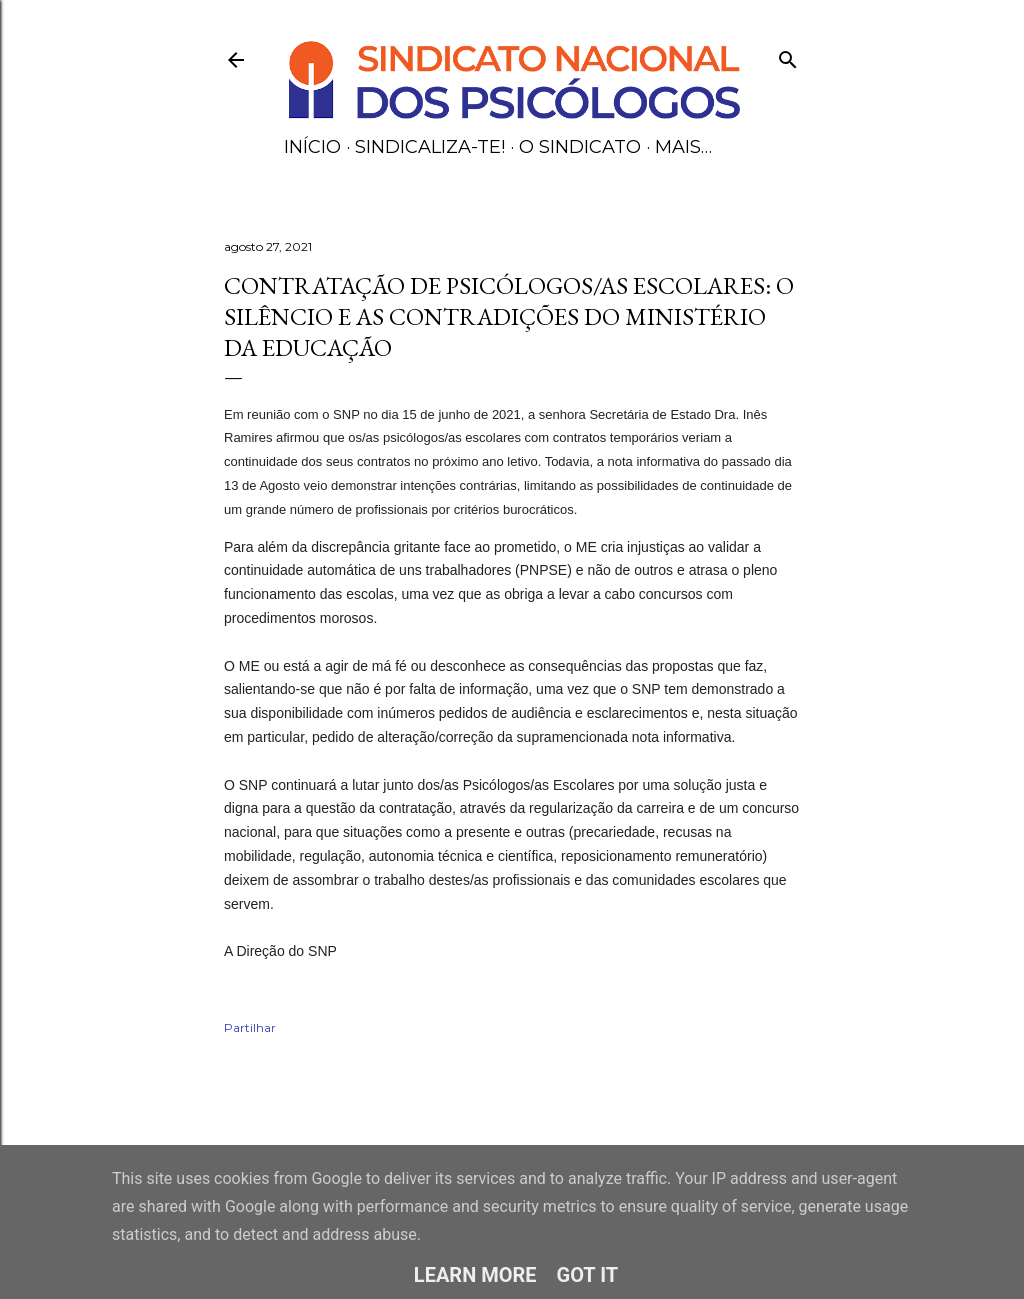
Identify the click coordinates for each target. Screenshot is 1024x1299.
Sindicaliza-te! (430, 147)
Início (312, 147)
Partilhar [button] (250, 1027)
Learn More (475, 1275)
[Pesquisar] (788, 55)
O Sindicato (580, 147)
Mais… (683, 147)
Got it (588, 1275)
